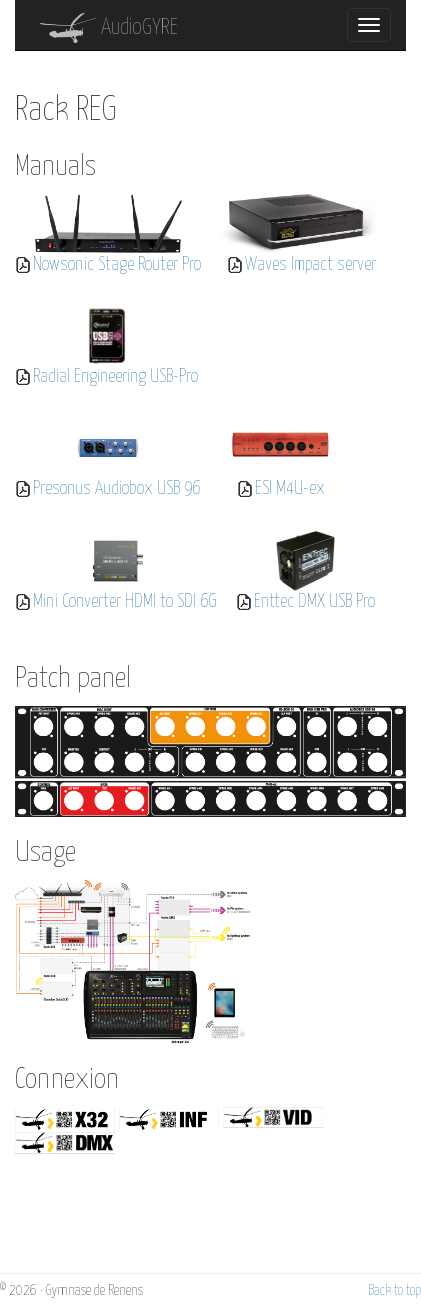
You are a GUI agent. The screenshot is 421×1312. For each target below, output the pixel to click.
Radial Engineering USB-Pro (115, 377)
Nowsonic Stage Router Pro (117, 265)
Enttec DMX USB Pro (314, 602)
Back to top (394, 1291)
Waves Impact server (310, 265)
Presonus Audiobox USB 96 (116, 489)
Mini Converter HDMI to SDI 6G (125, 602)
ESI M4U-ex (290, 489)
